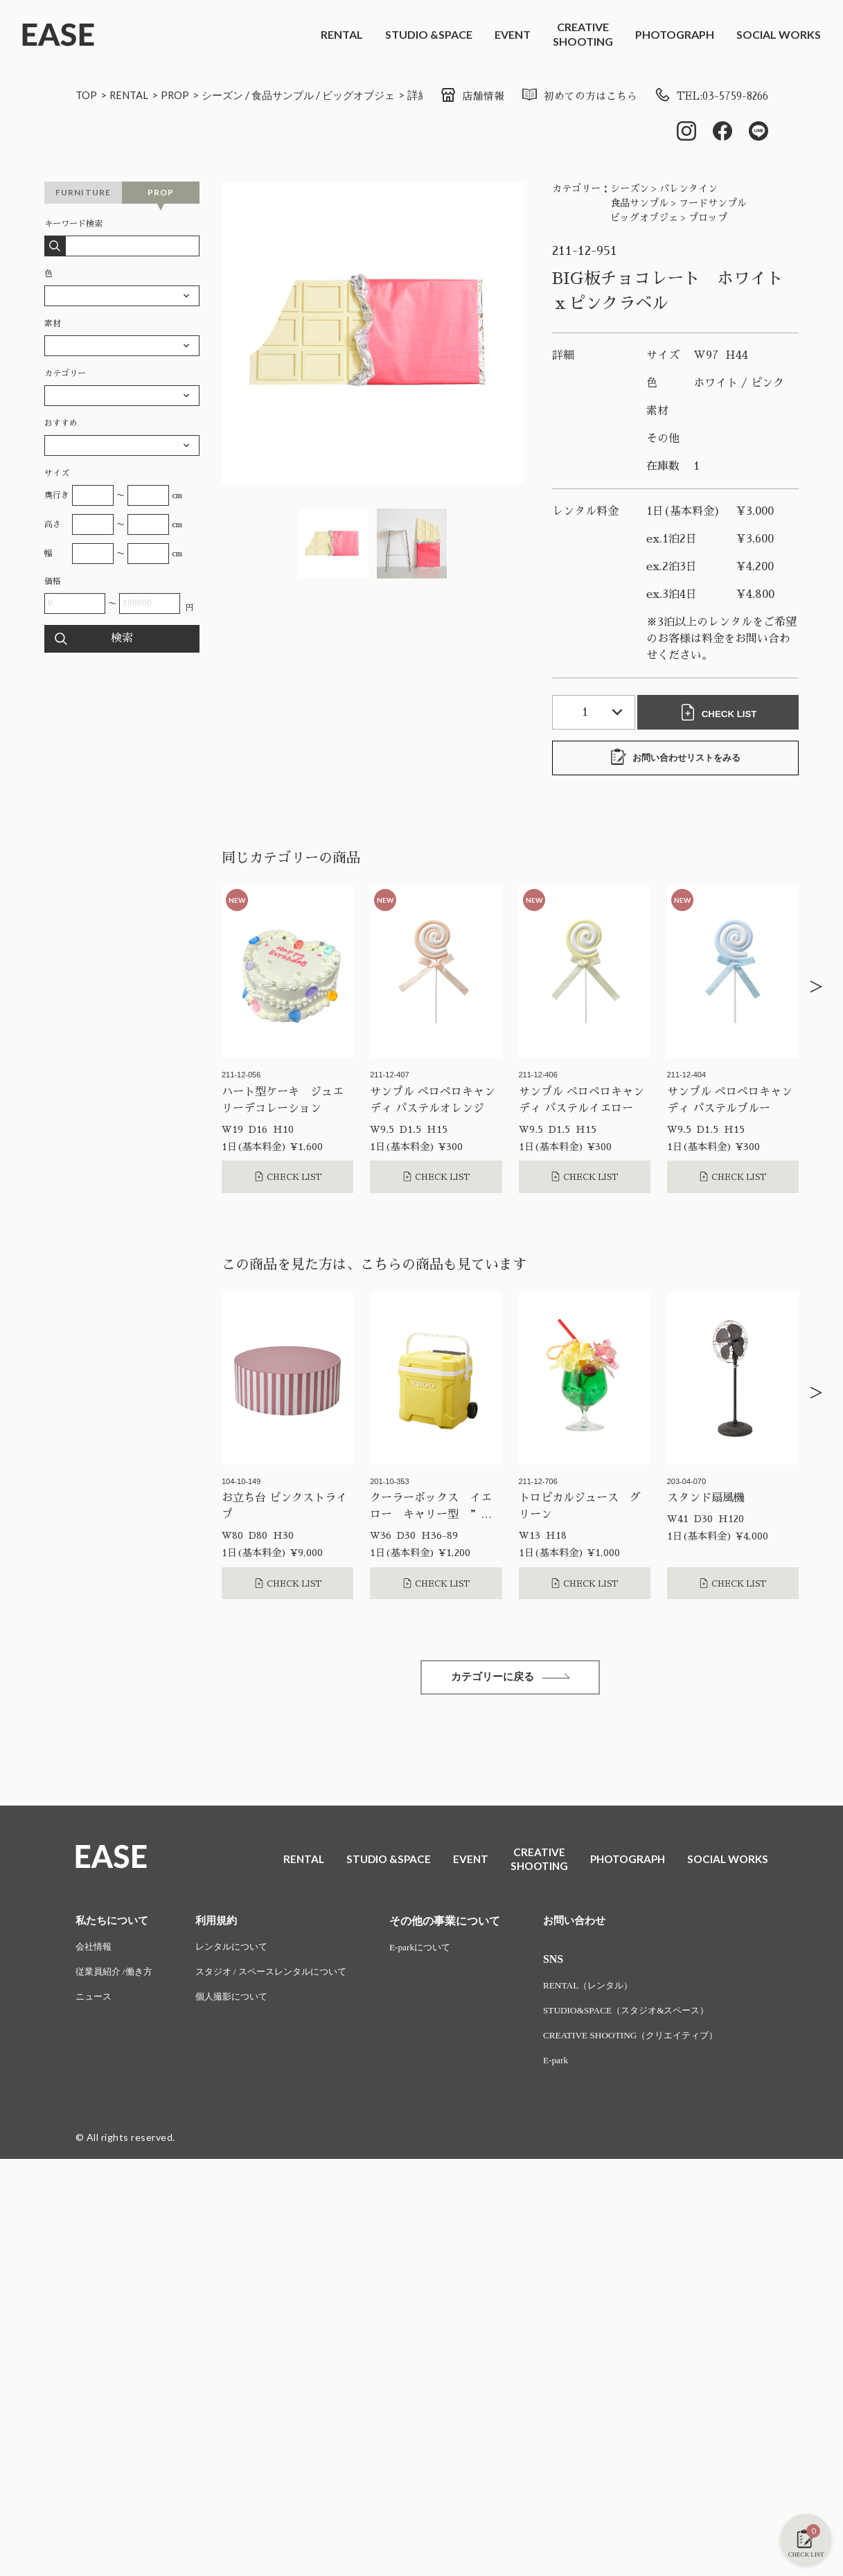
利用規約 (223, 1924)
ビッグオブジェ (374, 94)
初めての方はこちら (566, 96)
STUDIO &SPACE (428, 34)
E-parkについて (439, 1951)
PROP (180, 94)
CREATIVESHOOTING (583, 34)
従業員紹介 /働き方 (117, 1977)
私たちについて (114, 1924)
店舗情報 (454, 96)
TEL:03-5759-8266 (706, 96)
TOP (87, 94)
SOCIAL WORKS (778, 34)
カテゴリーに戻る (510, 1680)
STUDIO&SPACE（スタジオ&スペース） (648, 2016)
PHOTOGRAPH (674, 34)
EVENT (513, 34)
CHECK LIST (721, 713)
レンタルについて (239, 1951)
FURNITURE (83, 193)
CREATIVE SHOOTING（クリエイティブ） (653, 2041)
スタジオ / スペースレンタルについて (282, 1977)
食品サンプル (293, 94)
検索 (122, 640)
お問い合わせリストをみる (675, 758)
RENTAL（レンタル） (608, 1990)
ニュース (95, 2002)
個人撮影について (239, 2002)
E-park (573, 2067)
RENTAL (342, 34)
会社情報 (95, 1951)
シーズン (230, 94)
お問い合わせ (593, 1924)
